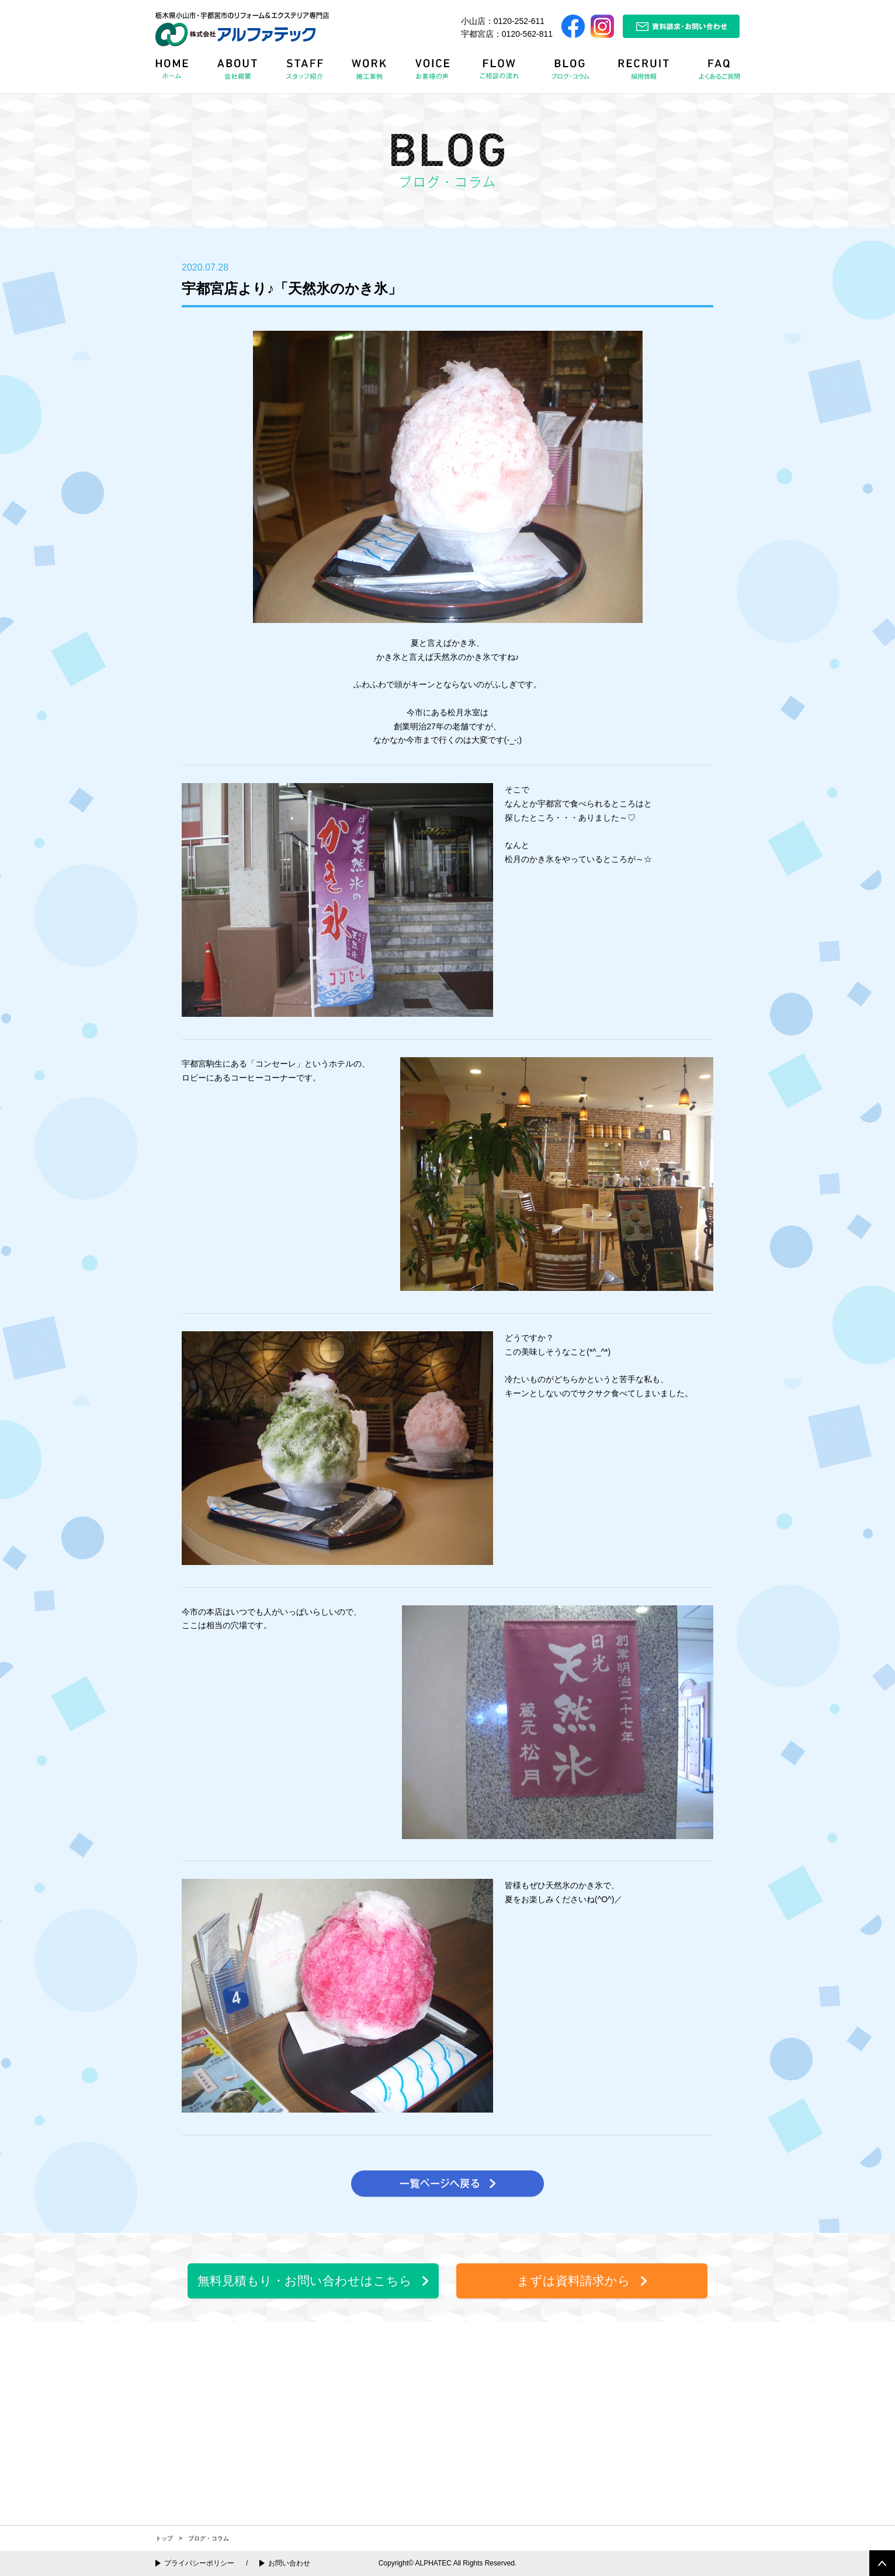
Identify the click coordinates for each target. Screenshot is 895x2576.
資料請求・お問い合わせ (681, 26)
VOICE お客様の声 (434, 73)
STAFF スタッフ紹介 (307, 73)
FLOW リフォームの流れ (502, 73)
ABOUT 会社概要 (238, 73)
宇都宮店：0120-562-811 (507, 34)
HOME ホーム (179, 73)
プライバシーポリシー (199, 2563)
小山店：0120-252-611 (502, 21)
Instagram (602, 26)
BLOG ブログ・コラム (572, 73)
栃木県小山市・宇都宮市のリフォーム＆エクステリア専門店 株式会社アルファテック (242, 29)
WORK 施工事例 (371, 73)
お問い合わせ (289, 2563)
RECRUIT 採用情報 (647, 73)
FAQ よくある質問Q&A (714, 73)
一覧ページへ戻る (447, 2184)
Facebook (573, 26)
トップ (164, 2538)
